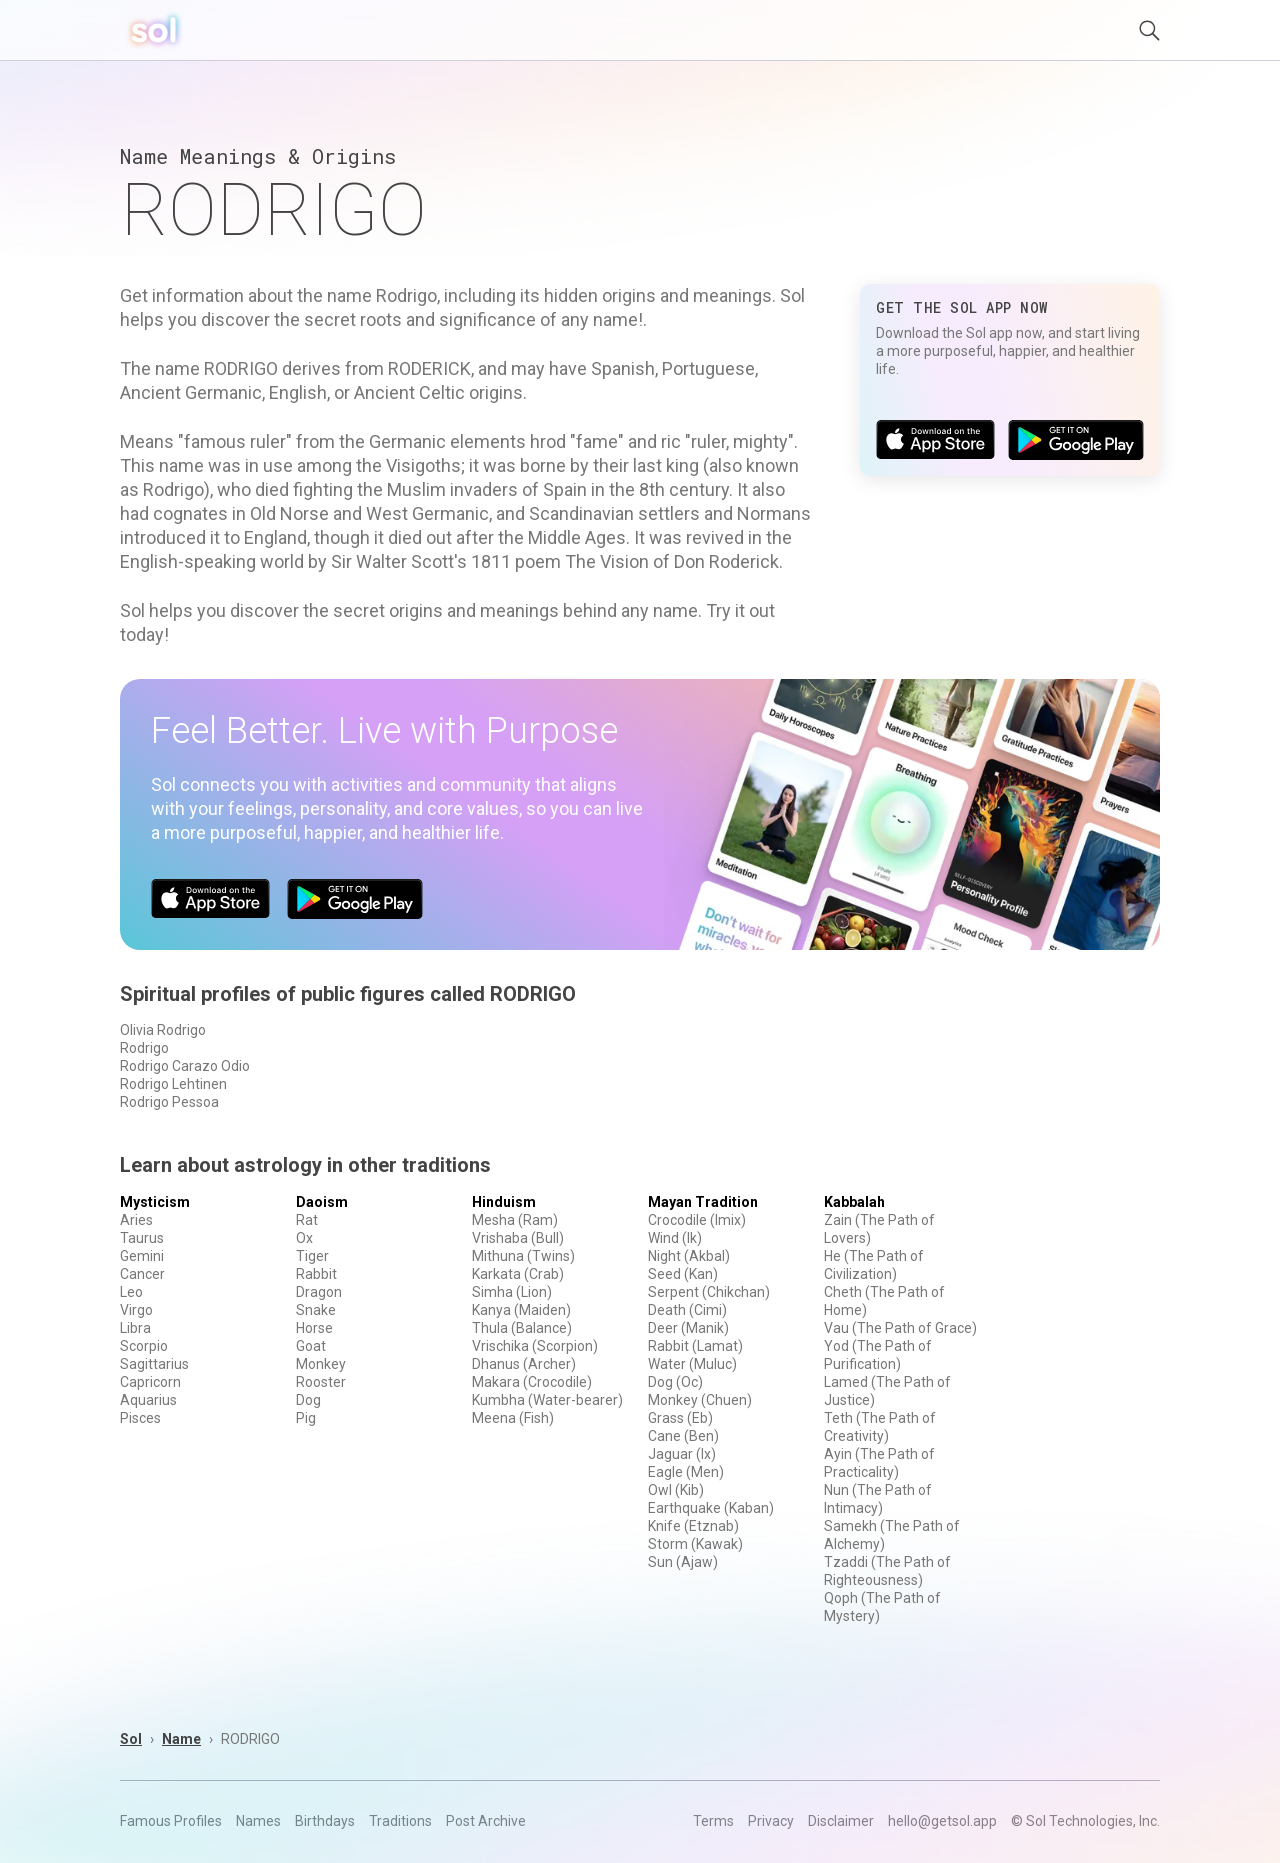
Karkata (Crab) (518, 1274)
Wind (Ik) (675, 1238)
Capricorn (150, 1382)
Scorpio (144, 1346)
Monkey (321, 1364)
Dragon (319, 1292)
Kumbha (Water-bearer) (547, 1400)
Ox (304, 1238)
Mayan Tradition (703, 1202)
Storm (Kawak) (695, 1544)
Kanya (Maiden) (521, 1310)
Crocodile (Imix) (697, 1220)
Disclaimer (841, 1821)
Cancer (142, 1274)
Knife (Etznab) (693, 1526)
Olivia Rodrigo (163, 1030)
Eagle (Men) (686, 1472)
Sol (131, 1739)
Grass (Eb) (680, 1418)
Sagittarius (154, 1364)
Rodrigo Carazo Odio (185, 1066)
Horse (314, 1328)
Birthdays (325, 1821)
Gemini (142, 1256)
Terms (713, 1821)
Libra (135, 1328)
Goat (311, 1346)
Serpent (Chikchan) (709, 1292)
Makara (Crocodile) (532, 1382)
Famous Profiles (171, 1821)
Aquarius (148, 1400)
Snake (316, 1310)
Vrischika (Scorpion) (535, 1346)
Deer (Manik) (688, 1328)
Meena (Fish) (513, 1418)
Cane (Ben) (683, 1436)
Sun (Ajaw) (683, 1562)
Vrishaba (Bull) (518, 1238)
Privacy (771, 1821)
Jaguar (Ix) (682, 1454)
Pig (306, 1418)
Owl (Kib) (676, 1490)
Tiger (312, 1256)
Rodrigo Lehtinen (173, 1084)
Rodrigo (144, 1048)
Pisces (140, 1418)
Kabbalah (854, 1202)
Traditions (400, 1821)
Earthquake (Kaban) (711, 1508)
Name (181, 1739)
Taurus (142, 1238)
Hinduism (504, 1202)
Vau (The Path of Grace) (900, 1328)
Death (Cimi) (687, 1310)
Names (258, 1821)
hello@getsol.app (942, 1821)
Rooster (321, 1382)
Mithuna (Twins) (523, 1256)
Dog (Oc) (675, 1382)
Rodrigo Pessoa (169, 1102)
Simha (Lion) (512, 1292)
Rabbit (316, 1274)
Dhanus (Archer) (524, 1364)
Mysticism (155, 1202)
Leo (131, 1292)
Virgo (136, 1310)
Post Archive (486, 1821)
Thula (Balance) (522, 1328)
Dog (308, 1400)
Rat (307, 1220)
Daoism (322, 1202)
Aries (136, 1220)
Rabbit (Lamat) (695, 1346)
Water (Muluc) (692, 1364)
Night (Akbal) (689, 1256)
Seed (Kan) (683, 1274)
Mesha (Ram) (515, 1220)
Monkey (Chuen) (700, 1400)
